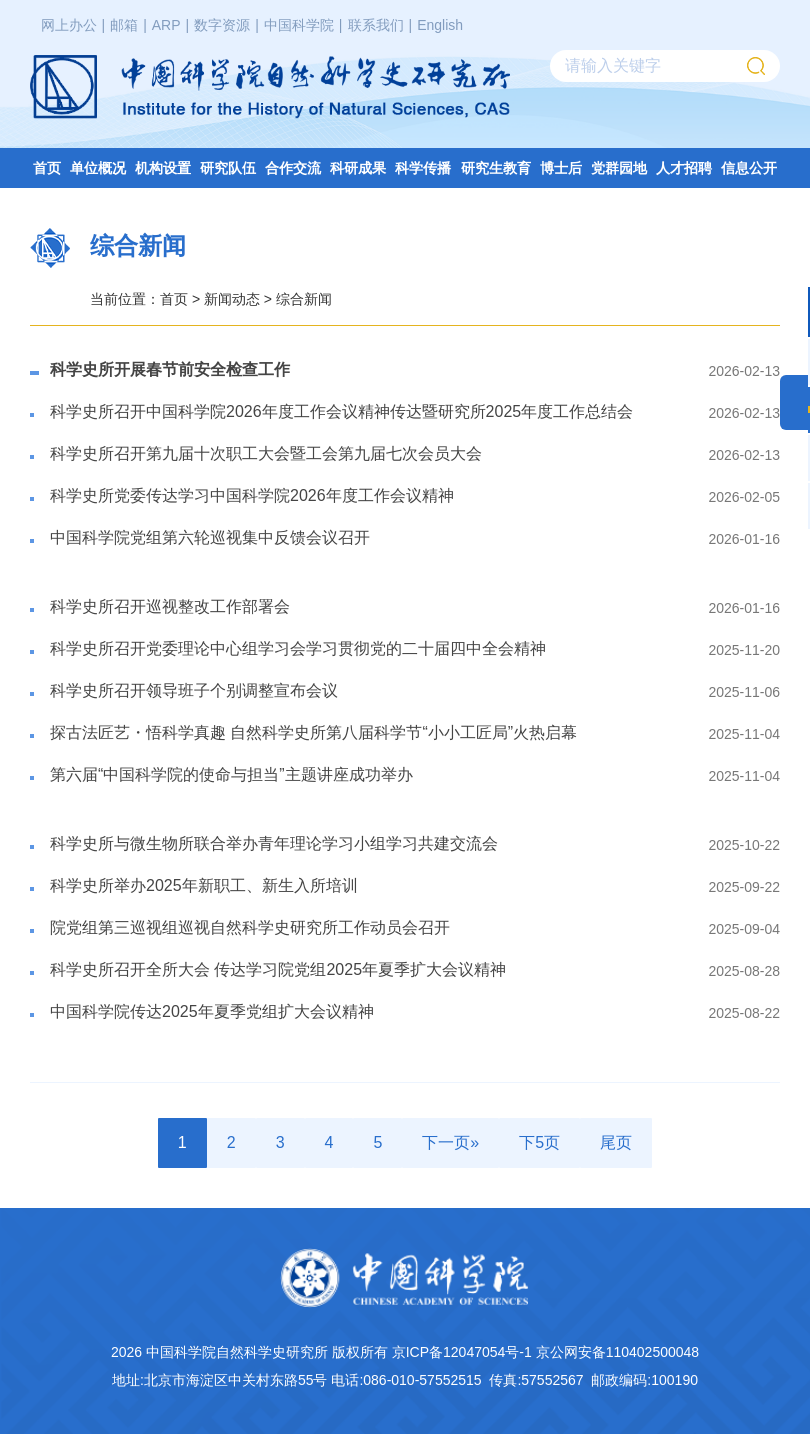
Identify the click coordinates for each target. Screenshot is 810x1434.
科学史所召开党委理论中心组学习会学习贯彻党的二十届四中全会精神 (298, 648)
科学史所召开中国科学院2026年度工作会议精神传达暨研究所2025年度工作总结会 (341, 411)
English (440, 25)
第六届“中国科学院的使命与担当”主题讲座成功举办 (231, 774)
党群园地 (619, 168)
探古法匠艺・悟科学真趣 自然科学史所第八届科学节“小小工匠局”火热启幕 (313, 732)
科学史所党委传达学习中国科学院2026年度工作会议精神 (252, 495)
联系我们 (376, 25)
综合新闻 (304, 299)
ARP (166, 25)
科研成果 (358, 168)
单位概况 (98, 168)
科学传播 (423, 168)
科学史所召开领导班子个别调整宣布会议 (194, 690)
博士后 (561, 168)
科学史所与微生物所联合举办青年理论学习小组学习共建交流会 (274, 843)
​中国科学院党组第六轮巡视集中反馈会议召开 (210, 537)
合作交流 (293, 168)
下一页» (450, 1142)
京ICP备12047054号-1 (462, 1352)
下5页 (539, 1142)
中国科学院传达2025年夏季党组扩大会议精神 (212, 1011)
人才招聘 (684, 168)
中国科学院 (299, 25)
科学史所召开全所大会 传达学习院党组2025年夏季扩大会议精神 (278, 969)
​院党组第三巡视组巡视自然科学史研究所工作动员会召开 (250, 927)
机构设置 (163, 168)
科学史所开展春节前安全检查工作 (170, 369)
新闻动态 (232, 299)
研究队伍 (228, 168)
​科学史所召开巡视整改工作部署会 (170, 606)
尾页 (616, 1142)
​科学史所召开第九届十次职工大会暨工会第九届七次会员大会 (266, 453)
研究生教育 (496, 168)
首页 (47, 168)
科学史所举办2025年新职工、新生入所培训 (204, 885)
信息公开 (749, 168)
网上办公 (69, 25)
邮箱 (124, 25)
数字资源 (222, 25)
